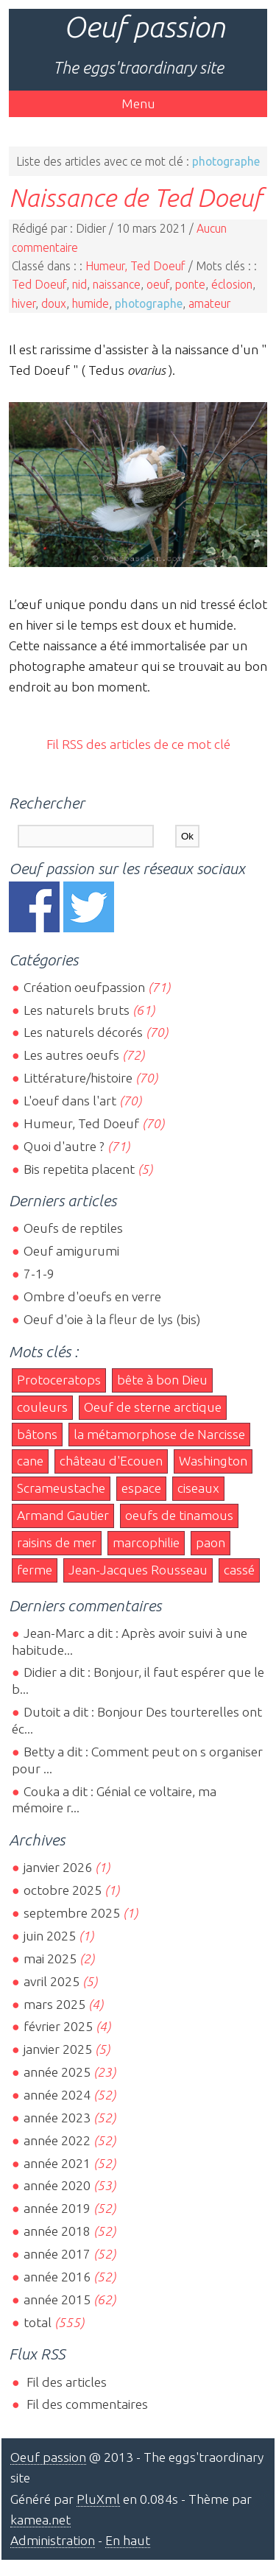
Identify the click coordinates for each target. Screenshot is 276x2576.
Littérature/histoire (78, 1078)
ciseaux (198, 1488)
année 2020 (57, 2185)
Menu (138, 103)
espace (141, 1488)
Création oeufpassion (84, 987)
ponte (190, 284)
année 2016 (57, 2277)
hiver (23, 303)
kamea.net (40, 2520)
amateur (209, 303)
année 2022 (57, 2140)
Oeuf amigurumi (71, 1251)
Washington (213, 1461)
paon (210, 1542)
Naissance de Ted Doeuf (135, 197)
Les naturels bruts (77, 1010)
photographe (149, 303)
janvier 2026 (58, 1867)
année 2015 (57, 2299)
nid (79, 284)
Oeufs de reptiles (73, 1228)
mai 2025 (50, 1959)
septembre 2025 (72, 1913)
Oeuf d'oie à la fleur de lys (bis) (112, 1319)
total (39, 2322)
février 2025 (58, 2026)
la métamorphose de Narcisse (159, 1434)
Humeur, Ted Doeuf (135, 265)
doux (53, 303)
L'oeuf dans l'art (70, 1101)
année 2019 (57, 2208)
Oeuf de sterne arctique (153, 1407)
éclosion (231, 284)
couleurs (42, 1407)
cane (30, 1461)
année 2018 (57, 2231)
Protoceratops (59, 1380)
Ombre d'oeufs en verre (92, 1296)
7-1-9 (39, 1274)
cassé (239, 1570)
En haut (127, 2540)
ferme (34, 1570)
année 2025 (57, 2072)
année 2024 (57, 2095)
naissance (117, 284)
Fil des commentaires (86, 2404)
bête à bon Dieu (162, 1380)
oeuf (157, 284)
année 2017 (57, 2254)
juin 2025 (50, 1936)
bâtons (37, 1434)
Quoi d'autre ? (64, 1146)
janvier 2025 (58, 2049)
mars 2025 (54, 2004)
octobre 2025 (63, 1890)
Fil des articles (65, 2382)
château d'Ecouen (111, 1461)
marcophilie (146, 1542)
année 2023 (57, 2118)
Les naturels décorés (83, 1032)
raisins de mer (56, 1542)
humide (90, 303)
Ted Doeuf (39, 284)
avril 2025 (51, 1981)
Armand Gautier (63, 1515)
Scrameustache (61, 1488)
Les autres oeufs (71, 1055)
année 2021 (57, 2163)
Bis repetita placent (79, 1169)
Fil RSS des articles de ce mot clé (138, 744)
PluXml (98, 2499)
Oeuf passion (144, 26)
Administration (52, 2540)
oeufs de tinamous (179, 1515)
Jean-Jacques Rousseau (138, 1570)
